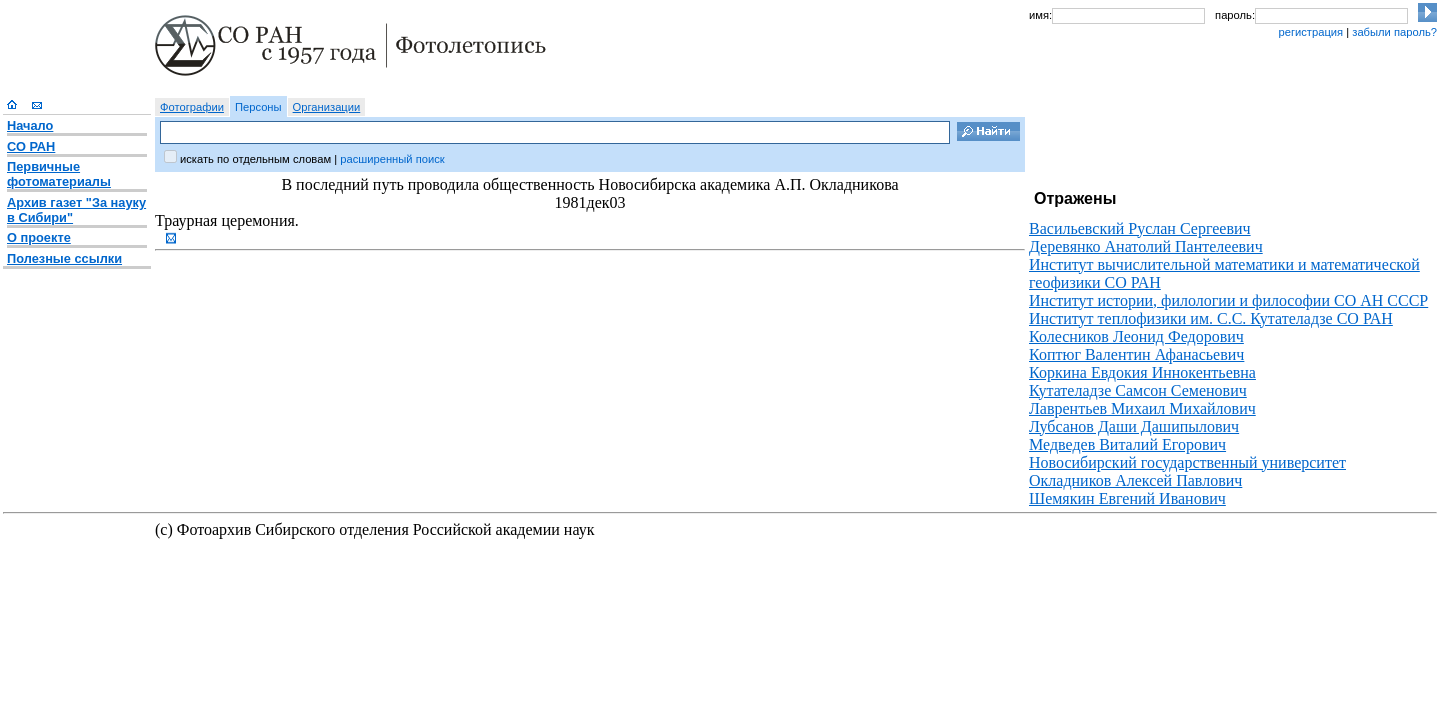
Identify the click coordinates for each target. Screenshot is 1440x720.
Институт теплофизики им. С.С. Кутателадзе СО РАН (1211, 318)
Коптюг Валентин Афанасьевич (1136, 354)
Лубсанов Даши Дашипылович (1134, 426)
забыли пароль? (1394, 32)
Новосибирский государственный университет (1187, 462)
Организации (327, 107)
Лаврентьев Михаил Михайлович (1142, 408)
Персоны (258, 107)
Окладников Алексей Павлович (1135, 480)
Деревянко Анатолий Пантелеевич (1146, 246)
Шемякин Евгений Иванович (1127, 498)
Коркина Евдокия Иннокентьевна (1142, 372)
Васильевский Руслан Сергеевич (1140, 228)
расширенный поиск (392, 159)
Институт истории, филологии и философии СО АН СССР (1228, 300)
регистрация (1310, 32)
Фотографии (192, 107)
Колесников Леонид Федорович (1136, 336)
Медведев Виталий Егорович (1127, 444)
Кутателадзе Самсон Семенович (1138, 390)
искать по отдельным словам (255, 159)
